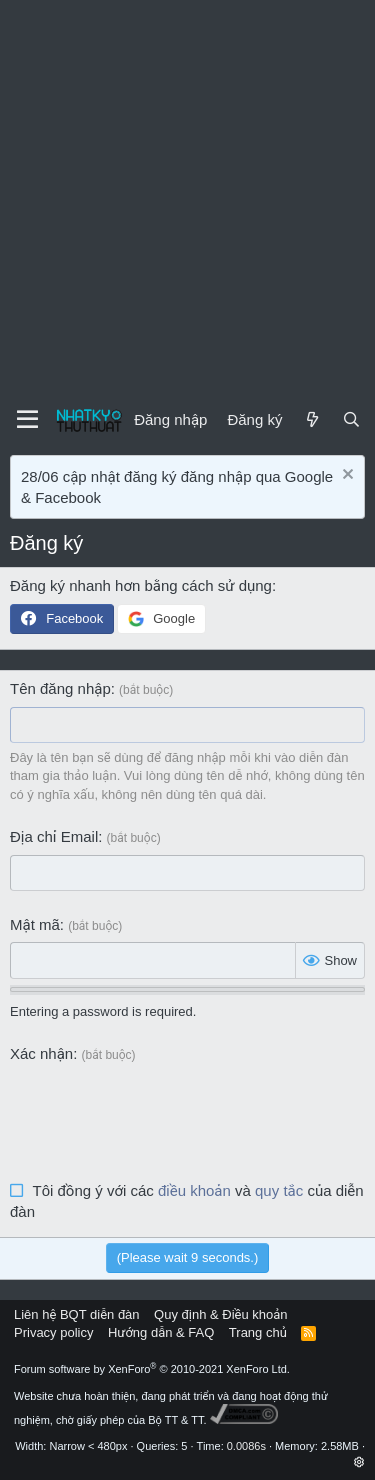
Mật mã (35, 924)
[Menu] (27, 420)
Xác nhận (41, 1053)
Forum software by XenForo (152, 1369)
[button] (359, 1462)
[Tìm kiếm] (351, 419)
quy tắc (279, 1190)
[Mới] (311, 419)
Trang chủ (258, 1332)
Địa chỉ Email (54, 836)
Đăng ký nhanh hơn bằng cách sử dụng (141, 585)
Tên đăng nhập (60, 688)
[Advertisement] (187, 197)
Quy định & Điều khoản (220, 1314)
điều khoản (194, 1190)
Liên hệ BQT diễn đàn (77, 1314)
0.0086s (246, 1446)
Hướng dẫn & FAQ (161, 1332)
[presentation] (162, 1111)
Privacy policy (53, 1332)
